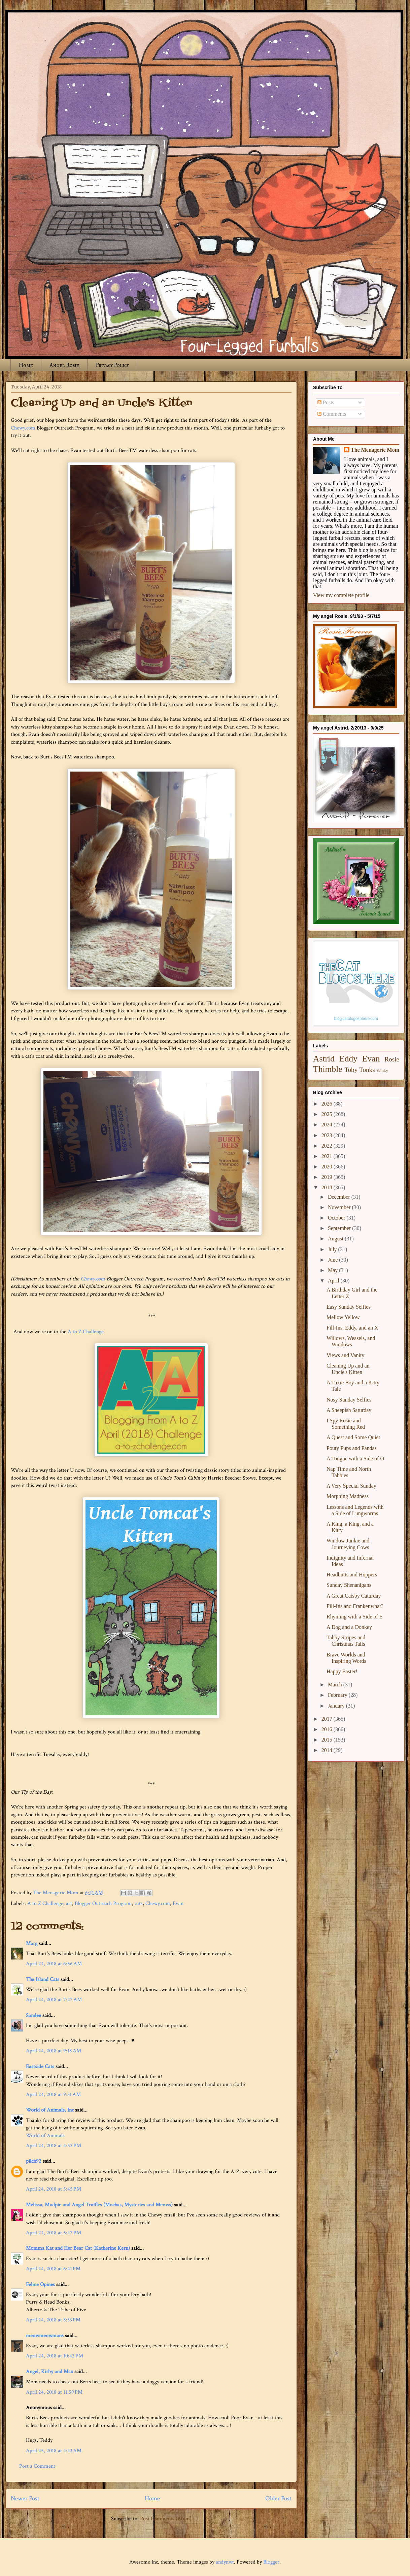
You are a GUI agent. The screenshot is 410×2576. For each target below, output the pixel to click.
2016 (327, 1729)
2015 (327, 1740)
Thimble (327, 1069)
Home (26, 365)
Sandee (33, 2015)
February (338, 1695)
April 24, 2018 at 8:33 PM (53, 2319)
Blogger (271, 2562)
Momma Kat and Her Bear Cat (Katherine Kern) (78, 2248)
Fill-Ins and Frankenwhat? (355, 1606)
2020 (327, 1166)
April (334, 1280)
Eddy (348, 1058)
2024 (327, 1124)
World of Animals (45, 2135)
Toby (350, 1069)
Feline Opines (40, 2284)
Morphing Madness (348, 1496)
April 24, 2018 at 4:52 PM (53, 2145)
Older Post (278, 2498)
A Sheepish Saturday (349, 1410)
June (333, 1260)
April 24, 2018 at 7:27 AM (54, 1999)
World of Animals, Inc (50, 2110)
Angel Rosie (64, 365)
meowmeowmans (45, 2335)
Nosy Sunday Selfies (349, 1400)
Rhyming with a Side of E (355, 1616)
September (340, 1228)
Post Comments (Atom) (166, 2518)
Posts (325, 402)
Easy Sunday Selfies (349, 1307)
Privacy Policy (112, 365)
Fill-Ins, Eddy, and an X (352, 1328)
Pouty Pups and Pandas (352, 1448)
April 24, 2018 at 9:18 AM (53, 2050)
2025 (327, 1114)
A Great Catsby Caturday (354, 1596)
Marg (31, 1943)
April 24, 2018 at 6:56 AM (54, 1963)
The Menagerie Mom (375, 450)
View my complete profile (341, 595)
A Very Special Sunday (351, 1486)
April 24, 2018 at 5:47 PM (53, 2232)
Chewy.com (23, 428)
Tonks (367, 1069)
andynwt (225, 2562)
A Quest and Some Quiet (353, 1437)
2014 (327, 1750)
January (337, 1706)
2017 (327, 1719)
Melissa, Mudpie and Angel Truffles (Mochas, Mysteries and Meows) (99, 2204)
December (339, 1197)
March (335, 1684)
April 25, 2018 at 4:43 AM (53, 2450)
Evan (178, 1903)
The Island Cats (42, 1979)
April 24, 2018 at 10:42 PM (54, 2355)
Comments (331, 414)
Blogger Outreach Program (103, 1903)
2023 (327, 1135)
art (69, 1903)
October (337, 1218)
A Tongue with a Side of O (355, 1458)
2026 (327, 1104)
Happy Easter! (342, 1671)
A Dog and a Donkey (349, 1627)
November (340, 1207)
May (333, 1270)
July (333, 1249)
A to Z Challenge (86, 1331)
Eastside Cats (40, 2066)
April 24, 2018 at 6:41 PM (53, 2268)
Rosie (391, 1059)
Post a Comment (37, 2466)
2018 (327, 1187)
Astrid (324, 1058)
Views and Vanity (346, 1355)
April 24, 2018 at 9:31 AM (53, 2094)
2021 (327, 1156)
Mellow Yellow (343, 1317)
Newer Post (25, 2498)
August (336, 1238)
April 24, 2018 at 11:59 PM (54, 2392)
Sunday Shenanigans (349, 1585)
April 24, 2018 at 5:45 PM (53, 2189)
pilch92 (33, 2161)
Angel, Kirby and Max (49, 2371)
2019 (327, 1177)
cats (139, 1903)
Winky (382, 1070)
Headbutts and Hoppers (352, 1574)
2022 (327, 1146)
